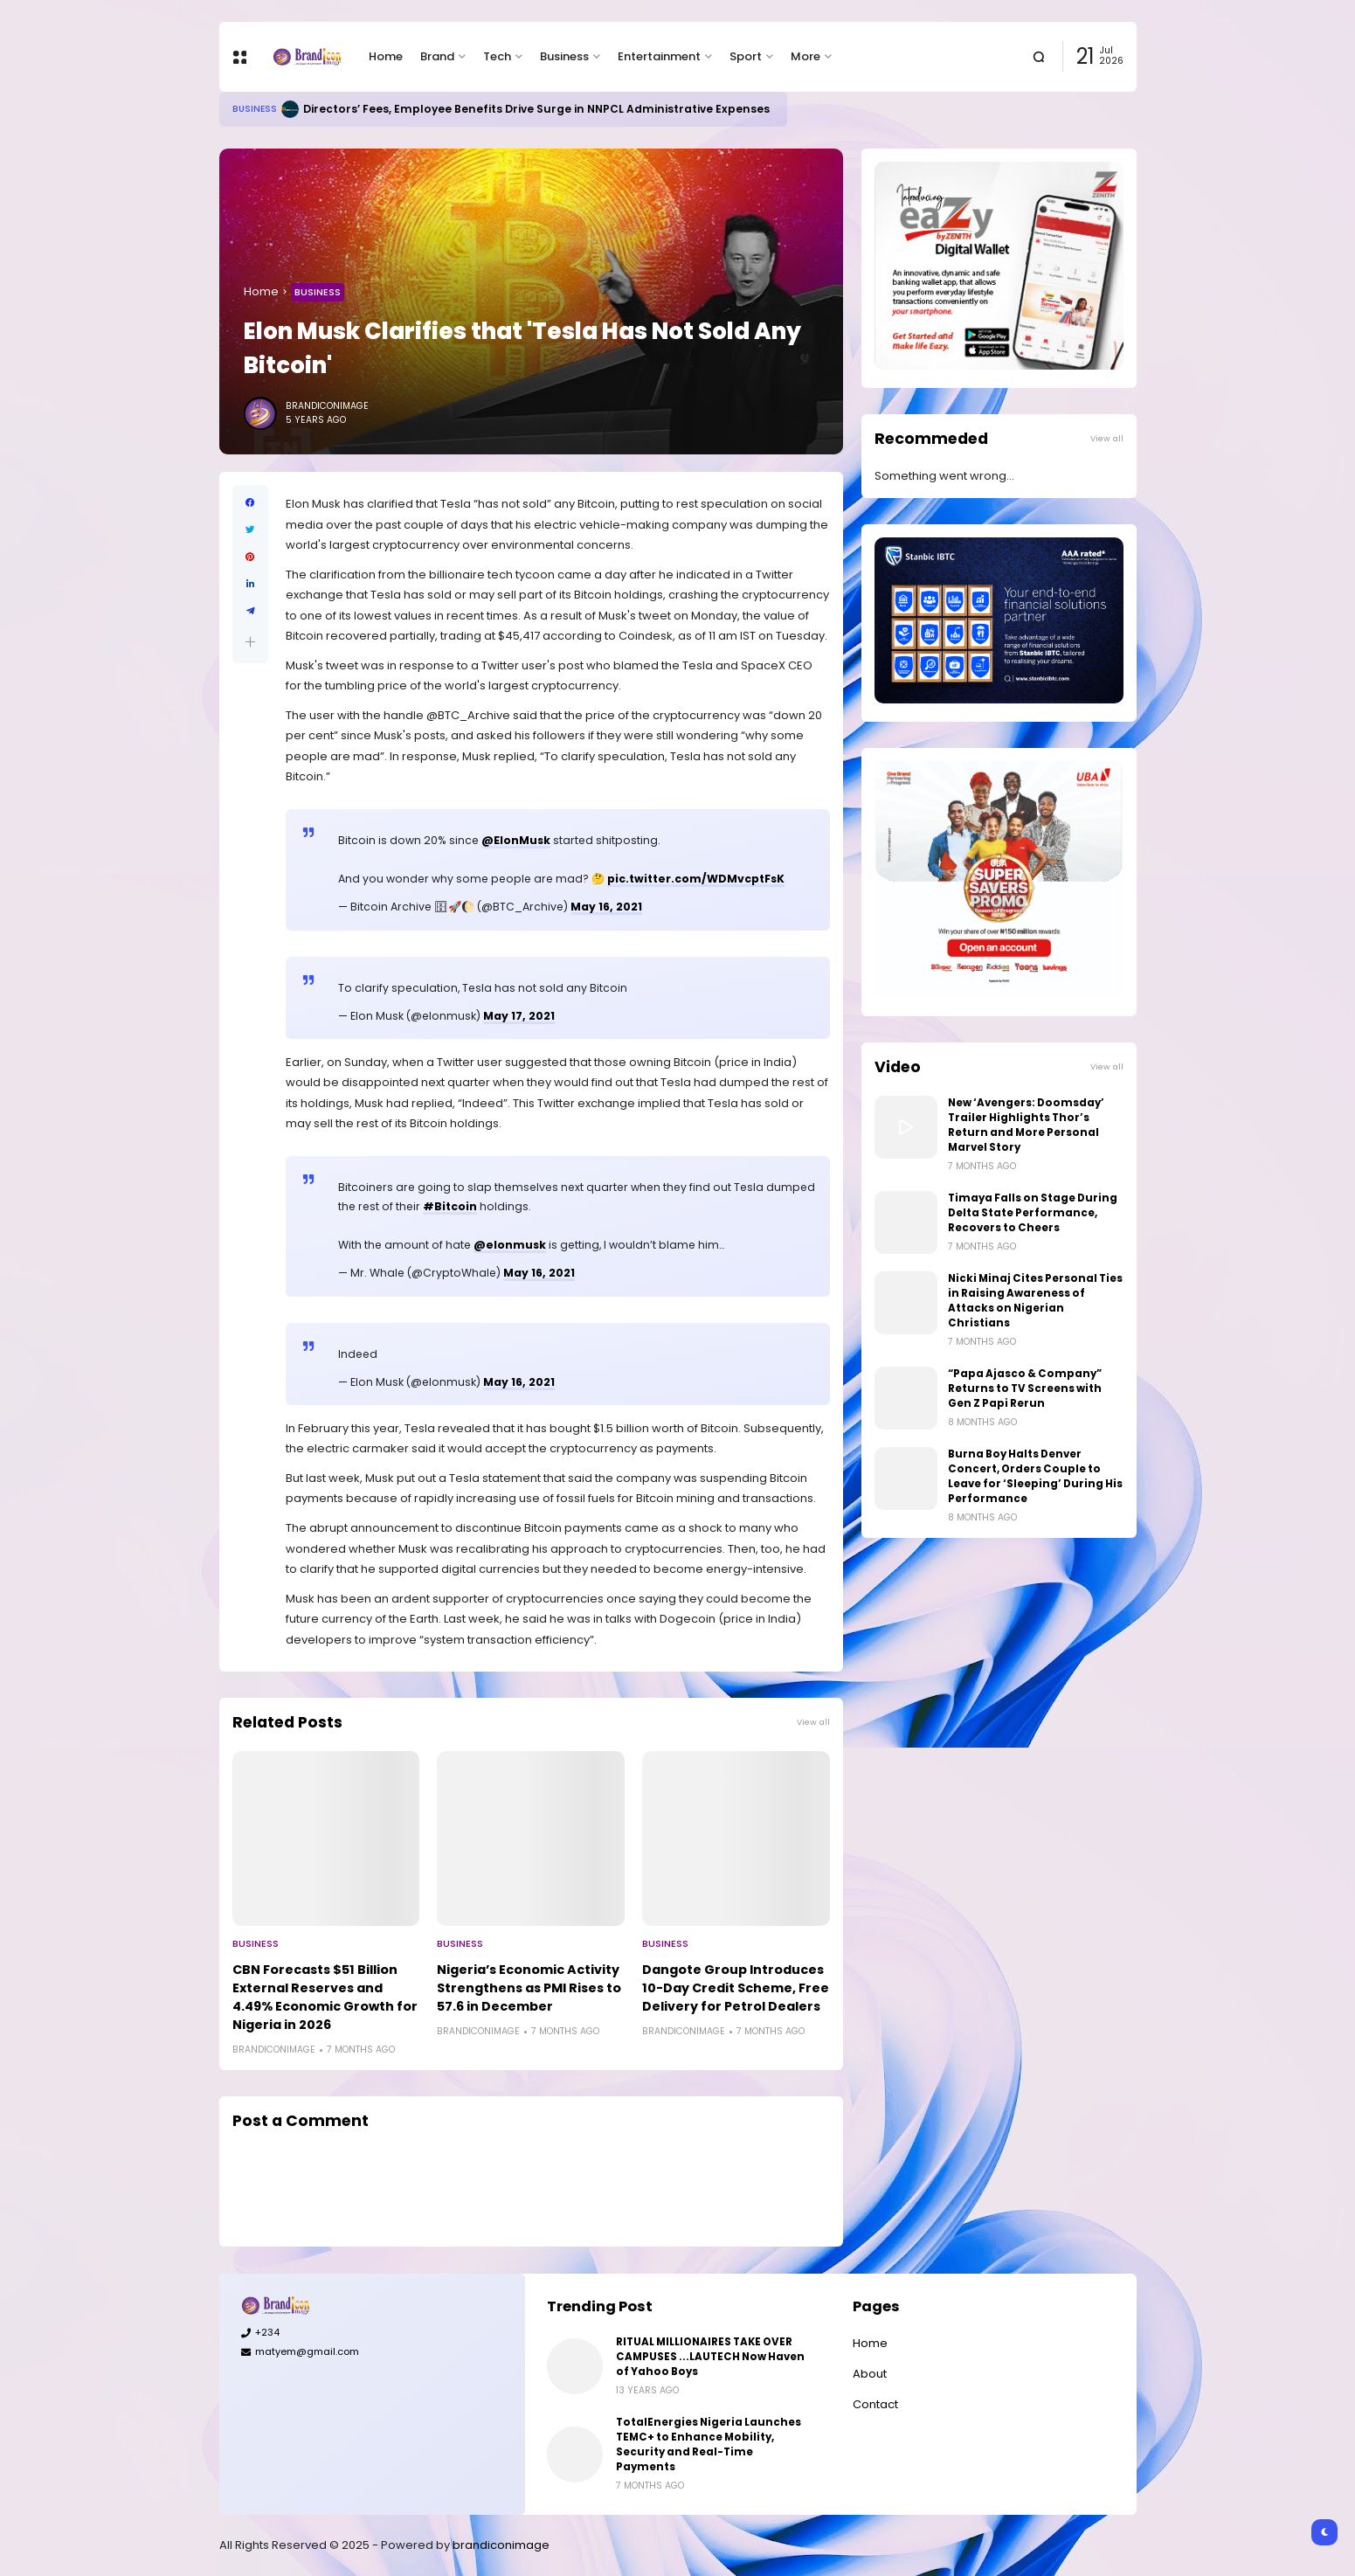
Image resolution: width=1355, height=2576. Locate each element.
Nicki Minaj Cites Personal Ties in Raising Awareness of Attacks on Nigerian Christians (1035, 1300)
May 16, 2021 (606, 906)
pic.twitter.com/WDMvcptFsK (696, 878)
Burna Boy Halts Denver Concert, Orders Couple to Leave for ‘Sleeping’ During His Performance (1035, 1476)
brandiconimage (501, 2545)
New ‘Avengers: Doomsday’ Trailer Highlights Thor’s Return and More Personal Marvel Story (1026, 1125)
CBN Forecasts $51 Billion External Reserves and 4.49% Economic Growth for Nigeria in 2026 (325, 1997)
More (805, 56)
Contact (875, 2404)
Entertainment (659, 56)
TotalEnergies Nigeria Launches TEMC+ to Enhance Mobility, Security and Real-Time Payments (708, 2444)
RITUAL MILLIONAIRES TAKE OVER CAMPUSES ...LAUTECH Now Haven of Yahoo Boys (710, 2357)
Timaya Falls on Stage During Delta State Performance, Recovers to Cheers (1032, 1213)
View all (813, 1722)
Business (564, 56)
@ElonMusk (515, 840)
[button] (250, 642)
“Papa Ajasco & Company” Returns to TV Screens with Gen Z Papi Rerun (1025, 1388)
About (870, 2373)
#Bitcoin (450, 1206)
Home (386, 56)
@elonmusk (510, 1244)
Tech (497, 56)
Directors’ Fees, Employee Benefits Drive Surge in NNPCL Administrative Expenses (536, 108)
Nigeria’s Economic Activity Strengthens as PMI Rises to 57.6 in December (529, 1988)
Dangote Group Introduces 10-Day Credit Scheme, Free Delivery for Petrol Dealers (735, 1988)
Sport (745, 56)
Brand (437, 56)
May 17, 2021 (519, 1015)
